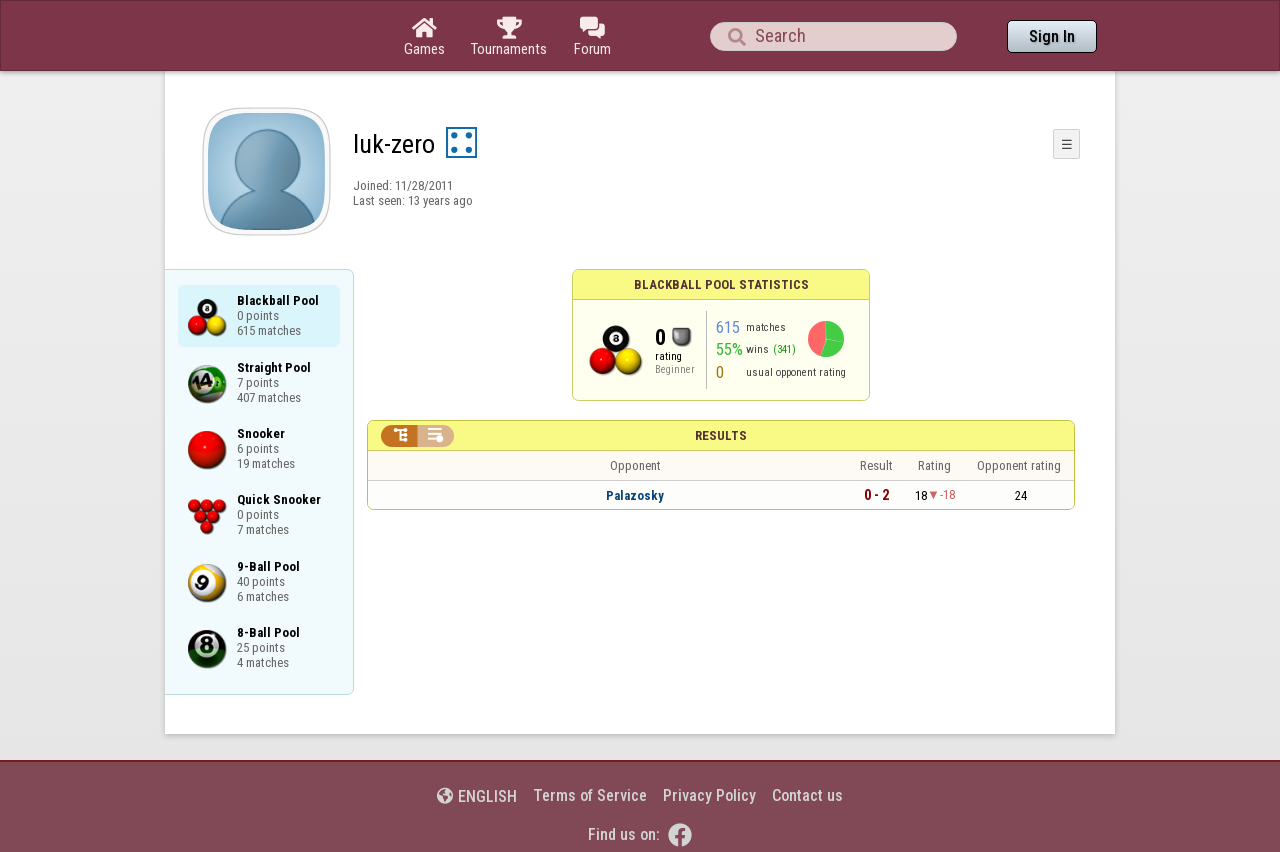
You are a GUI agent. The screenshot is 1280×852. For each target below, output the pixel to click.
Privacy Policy (709, 795)
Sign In (1052, 36)
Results (721, 435)
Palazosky (635, 495)
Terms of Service (590, 795)
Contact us (807, 795)
